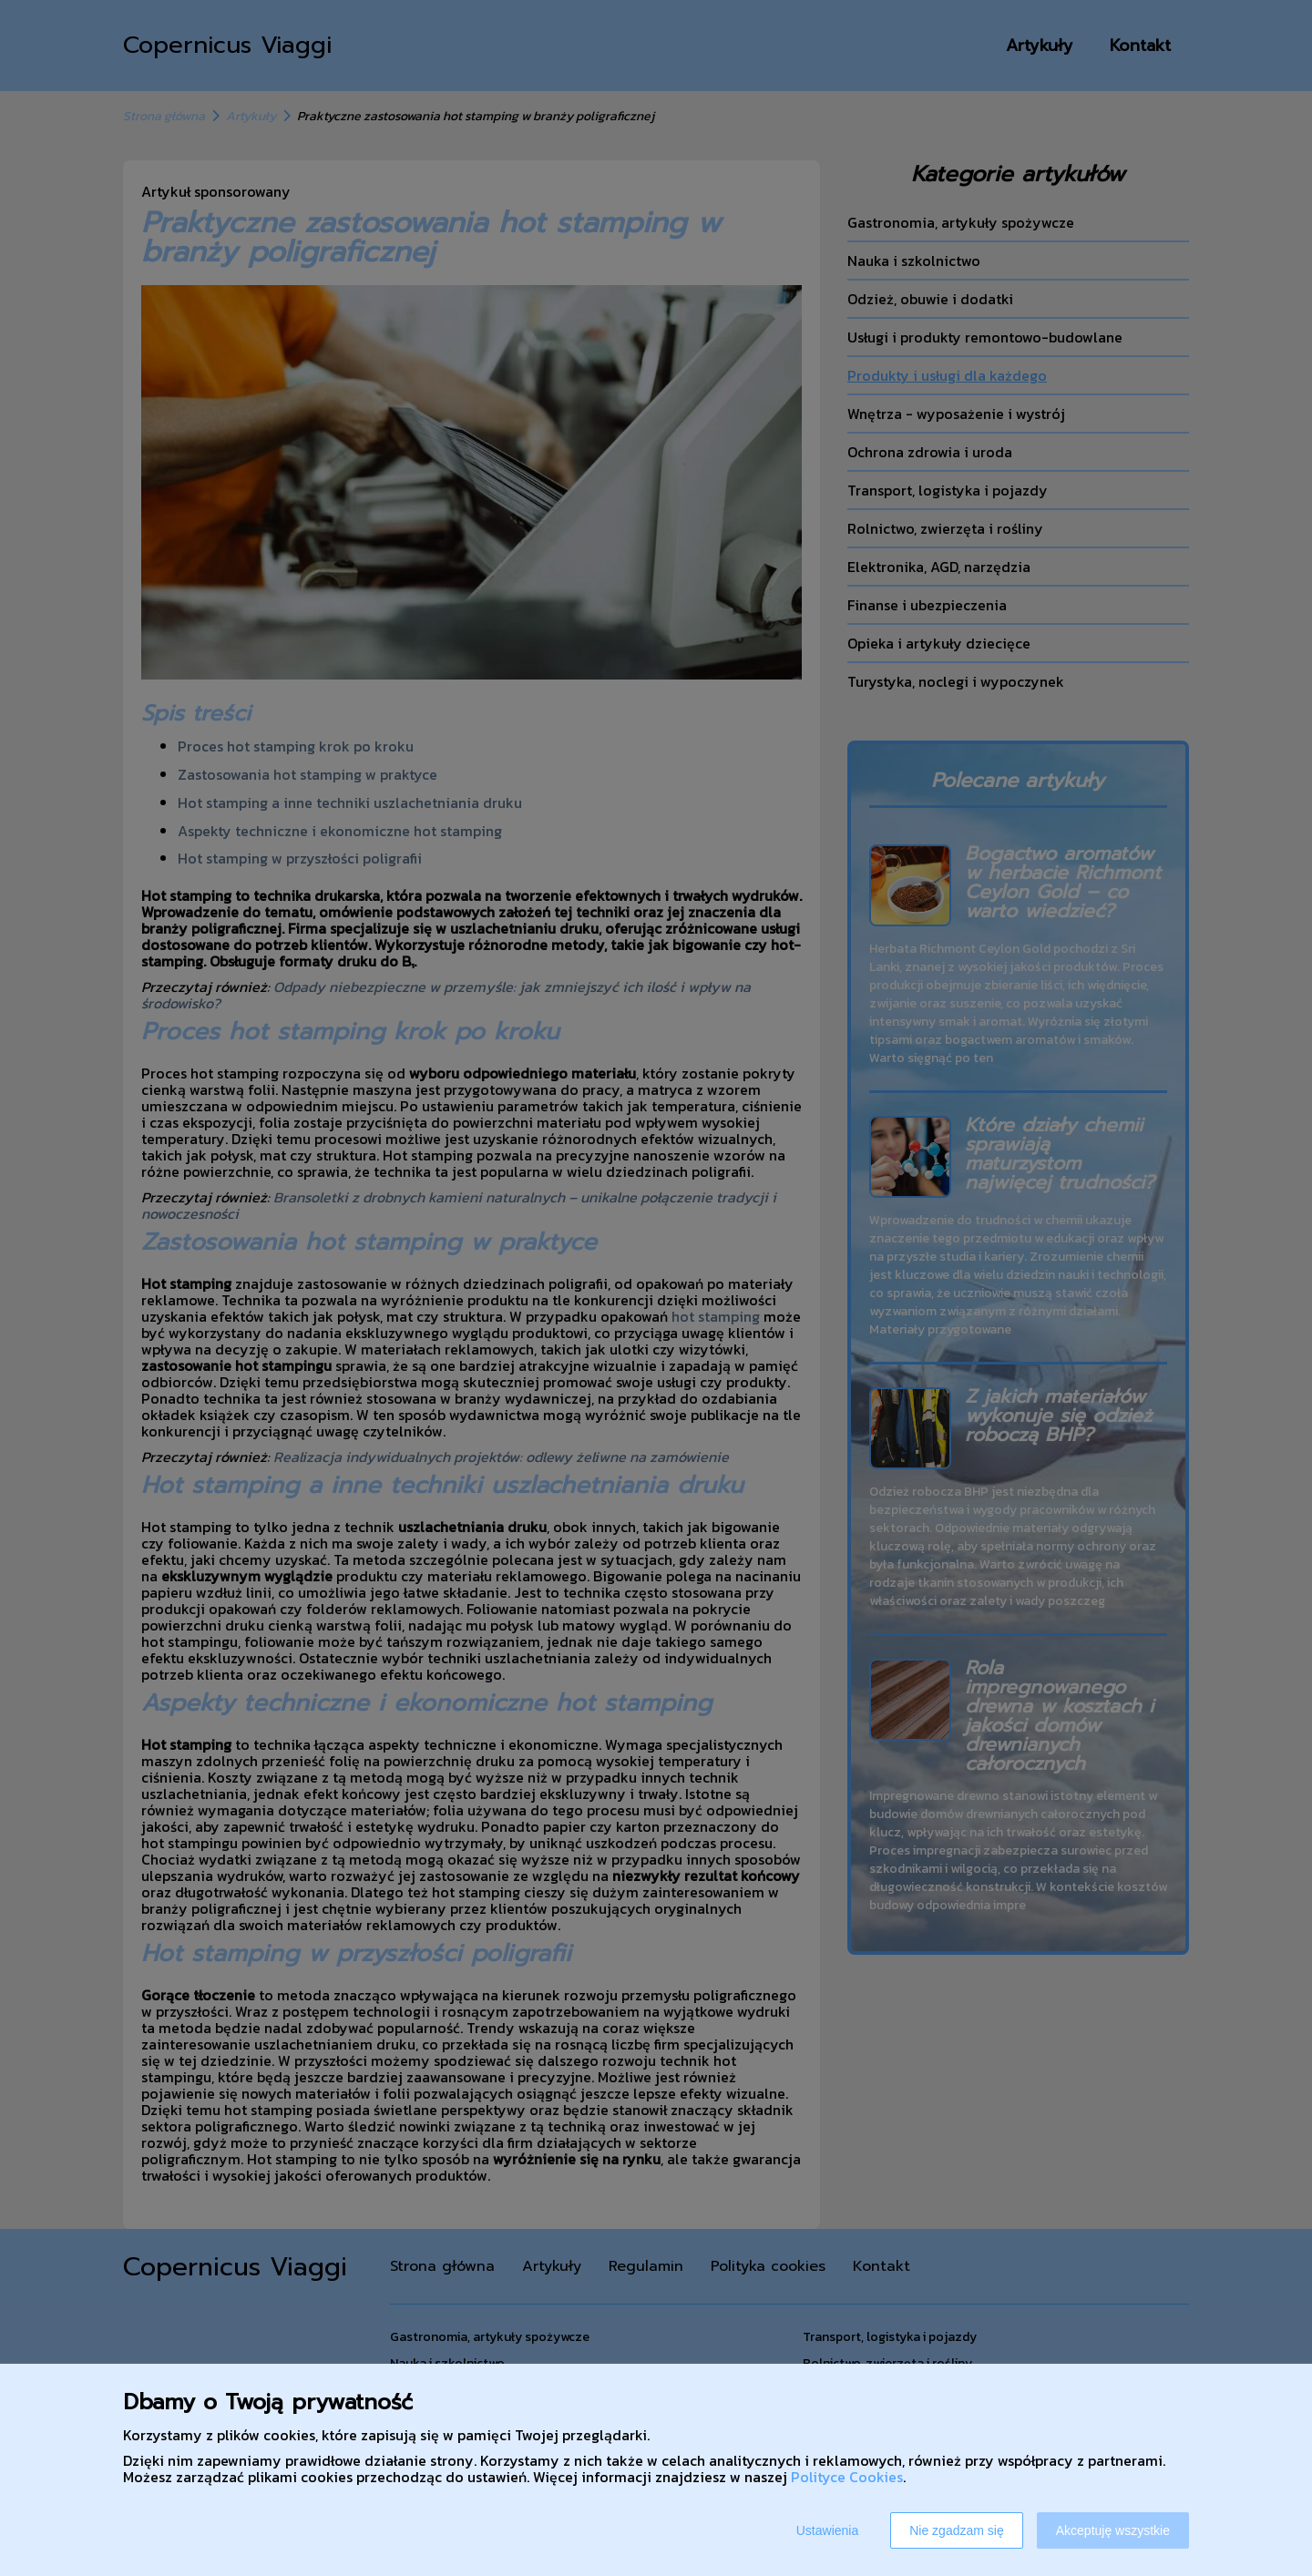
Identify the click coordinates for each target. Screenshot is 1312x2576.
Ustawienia (827, 2530)
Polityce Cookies (847, 2477)
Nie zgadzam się (956, 2530)
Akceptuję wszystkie (1113, 2530)
